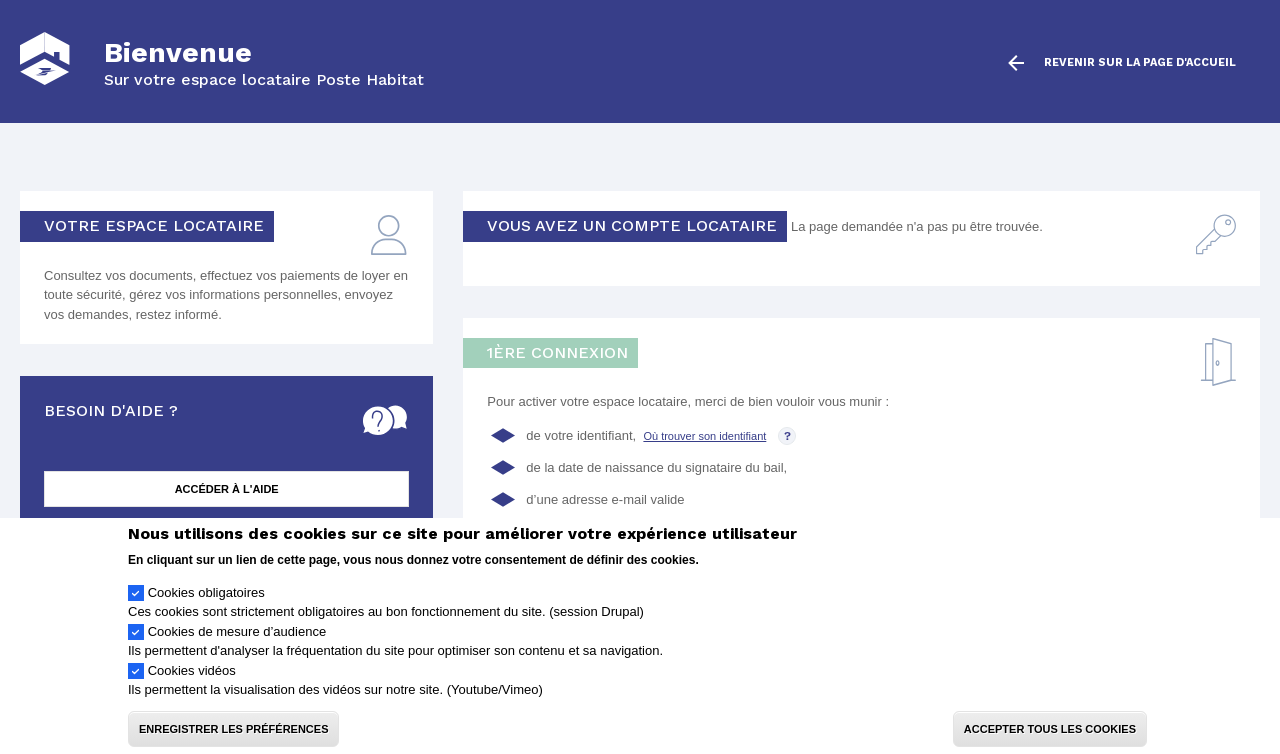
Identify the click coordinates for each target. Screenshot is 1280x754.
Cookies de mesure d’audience (237, 648)
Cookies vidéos (192, 687)
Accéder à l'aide (227, 489)
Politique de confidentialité (777, 576)
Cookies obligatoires (206, 609)
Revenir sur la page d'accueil (1140, 63)
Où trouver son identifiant (704, 436)
